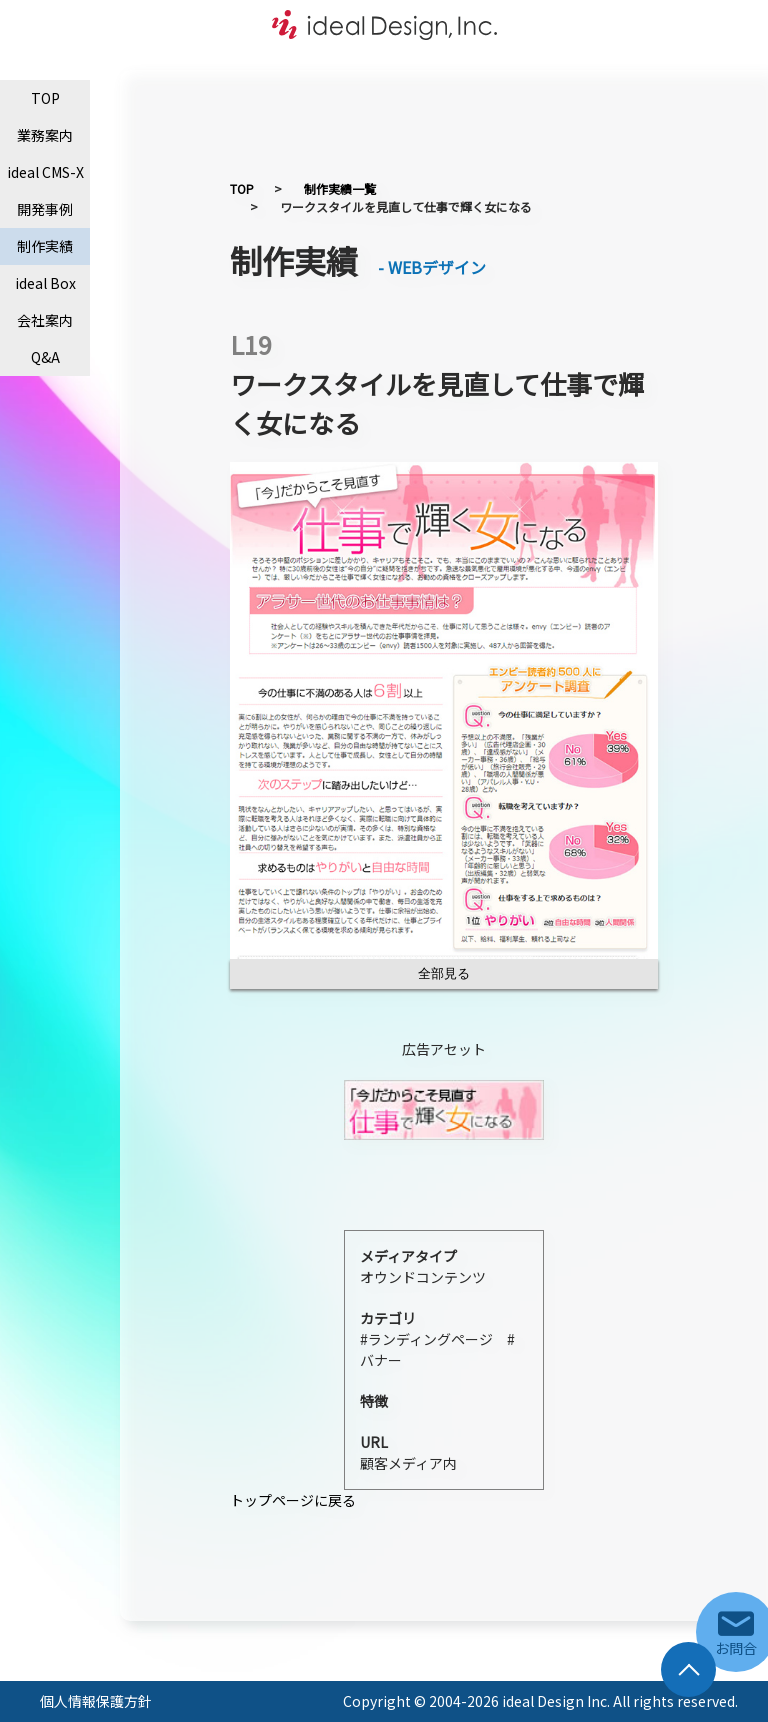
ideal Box (45, 283)
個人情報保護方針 (96, 1701)
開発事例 (45, 209)
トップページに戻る (293, 1500)
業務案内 (45, 135)
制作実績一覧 (340, 188)
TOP (45, 98)
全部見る (444, 973)
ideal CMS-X (45, 172)
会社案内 (45, 320)
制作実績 (45, 246)
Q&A (45, 357)
